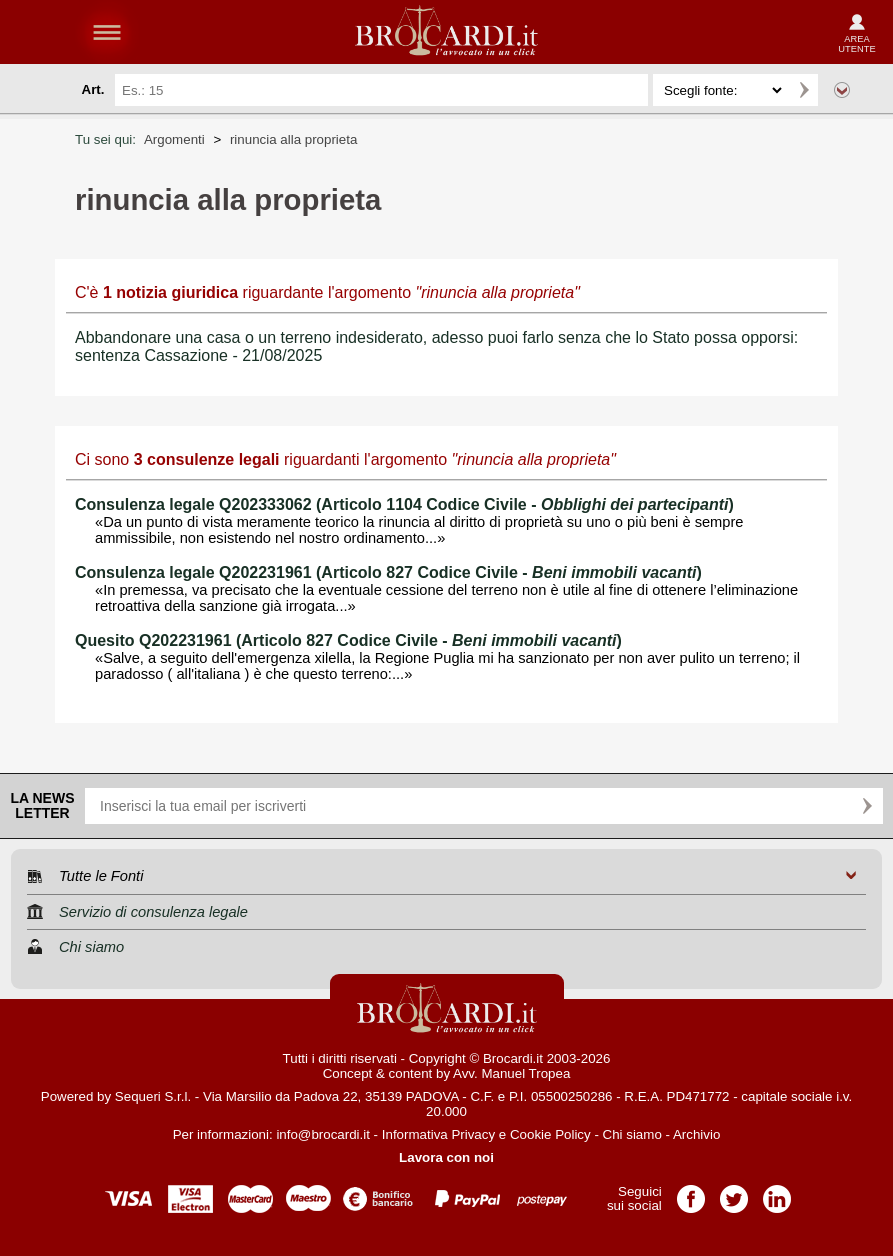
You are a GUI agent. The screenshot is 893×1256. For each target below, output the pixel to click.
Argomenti (174, 139)
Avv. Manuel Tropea (511, 1073)
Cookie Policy (550, 1134)
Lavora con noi (446, 1157)
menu (107, 32)
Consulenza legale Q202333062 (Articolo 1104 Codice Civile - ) (404, 504)
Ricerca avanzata (842, 90)
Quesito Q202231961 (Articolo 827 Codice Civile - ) (348, 640)
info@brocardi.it (323, 1134)
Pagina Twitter (734, 1192)
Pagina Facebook (691, 1192)
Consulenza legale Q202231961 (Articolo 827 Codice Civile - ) (388, 572)
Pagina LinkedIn (777, 1192)
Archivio (696, 1134)
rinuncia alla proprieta (293, 139)
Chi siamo (632, 1134)
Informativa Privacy (438, 1134)
